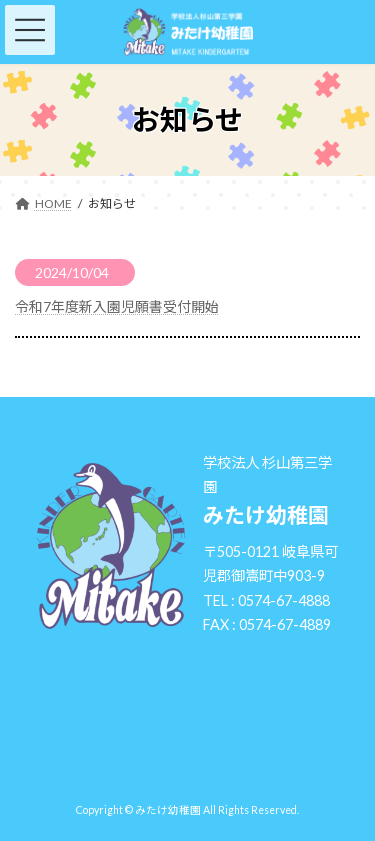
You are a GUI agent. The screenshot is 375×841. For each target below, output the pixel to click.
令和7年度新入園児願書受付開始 (117, 306)
